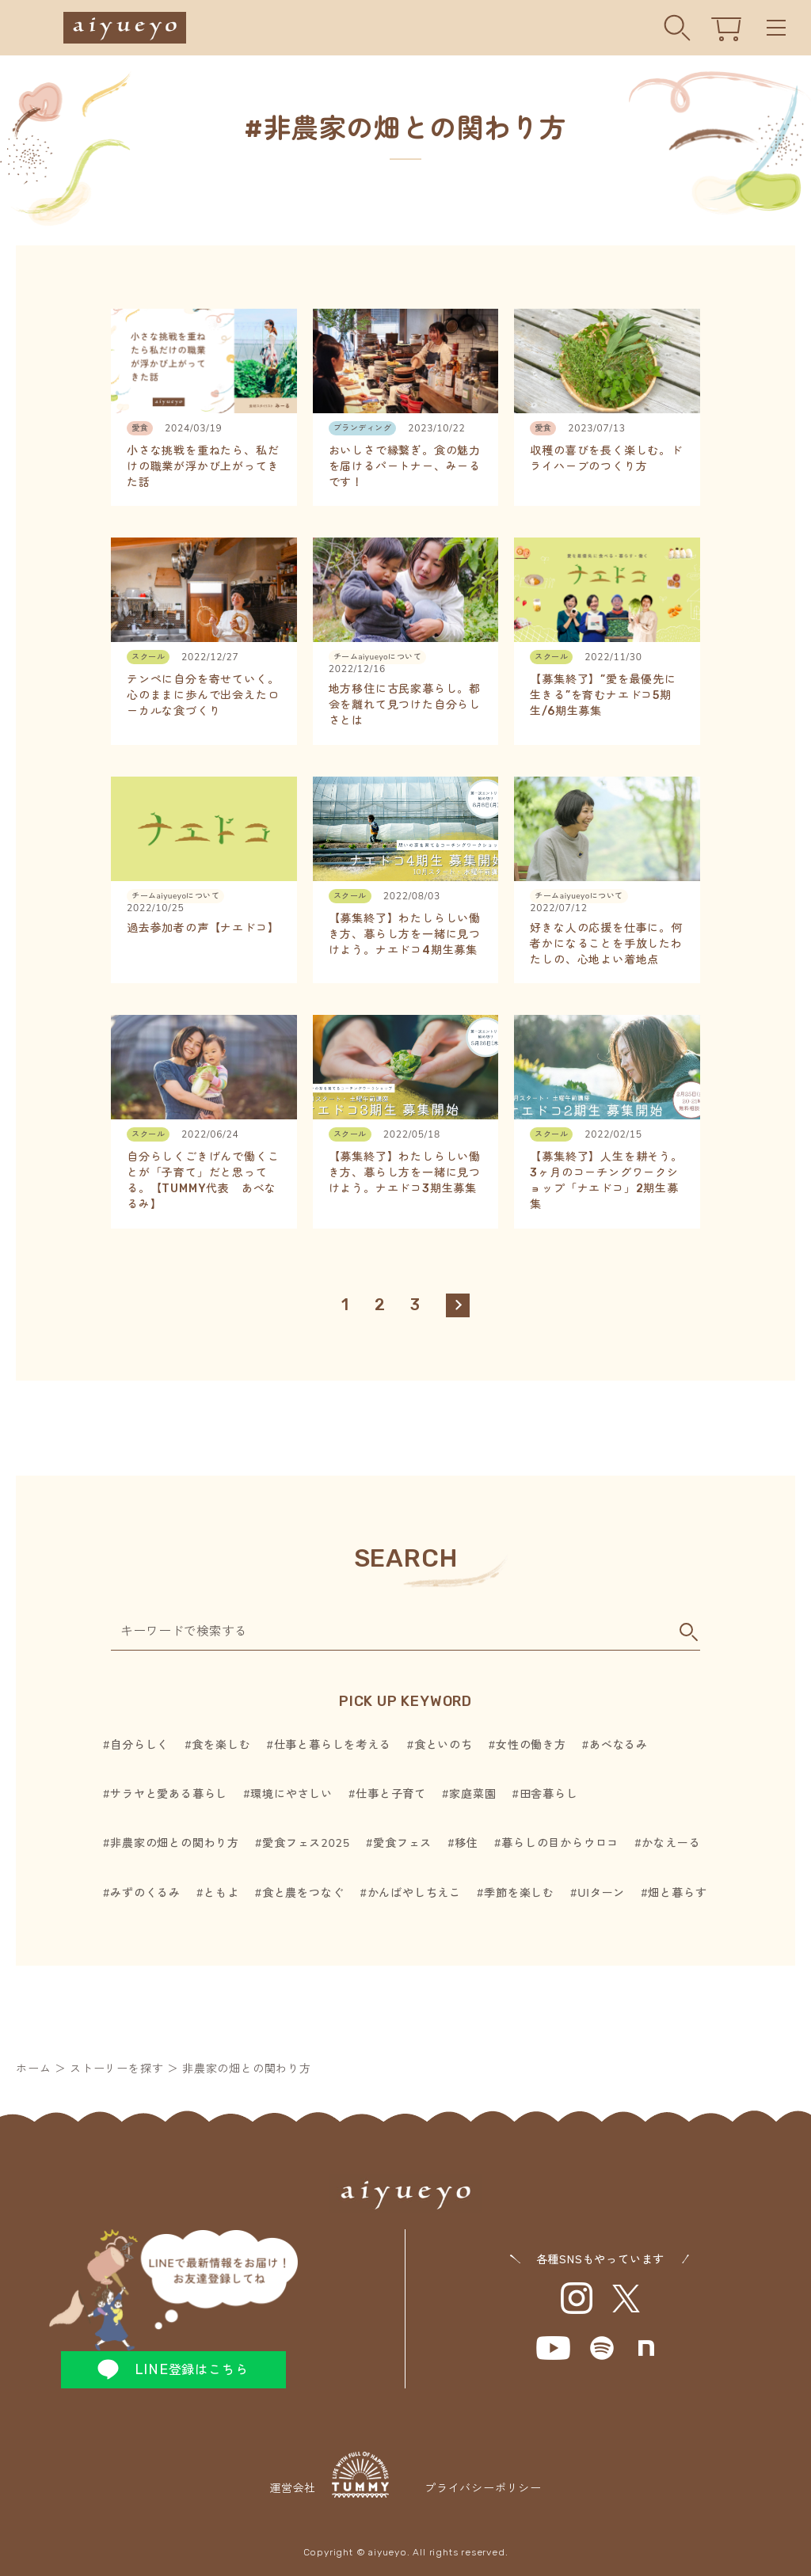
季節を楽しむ (519, 1893)
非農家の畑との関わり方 (174, 1843)
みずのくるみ (145, 1893)
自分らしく (139, 1745)
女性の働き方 (531, 1745)
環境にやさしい (291, 1794)
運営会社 (329, 2475)
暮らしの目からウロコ (560, 1843)
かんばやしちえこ (414, 1893)
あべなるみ (618, 1745)
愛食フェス (402, 1843)
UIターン (601, 1893)
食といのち (443, 1745)
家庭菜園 (472, 1794)
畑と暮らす (677, 1893)
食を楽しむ (221, 1745)
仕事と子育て (391, 1794)
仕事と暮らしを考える (332, 1745)
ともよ (221, 1893)
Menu (776, 28)
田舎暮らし (549, 1794)
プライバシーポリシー (483, 2488)
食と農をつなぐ (303, 1893)
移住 (466, 1843)
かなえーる (671, 1843)
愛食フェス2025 (306, 1843)
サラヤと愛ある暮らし (168, 1794)
